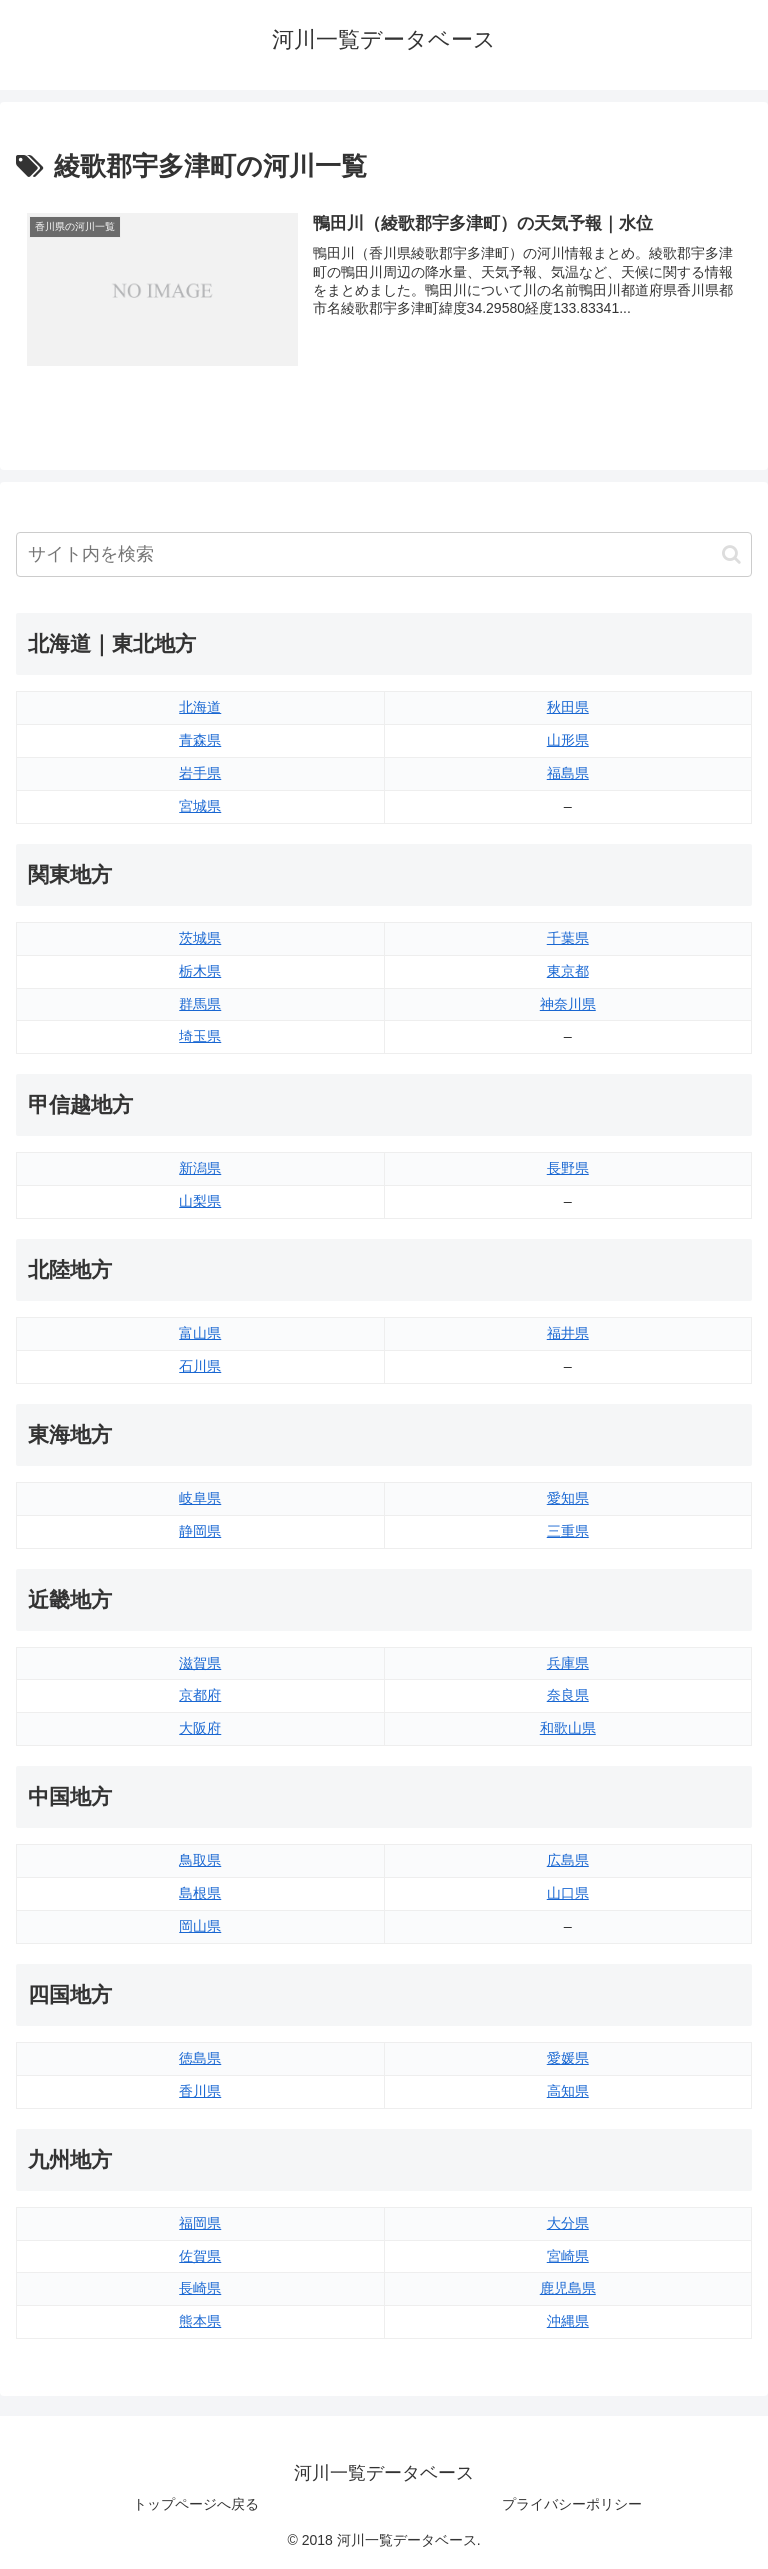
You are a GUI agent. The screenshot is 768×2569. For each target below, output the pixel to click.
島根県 (200, 1893)
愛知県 (568, 1498)
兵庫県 (568, 1663)
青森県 (200, 740)
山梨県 (200, 1201)
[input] (384, 554)
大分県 (568, 2223)
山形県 (568, 740)
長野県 (568, 1168)
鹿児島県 (568, 2289)
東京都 (568, 971)
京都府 (200, 1696)
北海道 (200, 707)
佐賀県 (200, 2256)
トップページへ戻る (196, 2505)
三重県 (568, 1531)
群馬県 (200, 1004)
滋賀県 (200, 1663)
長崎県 (200, 2289)
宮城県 (200, 806)
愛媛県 (568, 2058)
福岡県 (200, 2223)
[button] (731, 554)
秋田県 (568, 707)
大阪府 (200, 1728)
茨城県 (200, 938)
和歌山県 (568, 1728)
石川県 (200, 1366)
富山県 (200, 1333)
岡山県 (200, 1926)
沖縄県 (568, 2321)
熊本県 (200, 2321)
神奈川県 (568, 1004)
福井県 (568, 1333)
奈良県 (568, 1696)
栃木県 (200, 971)
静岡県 (200, 1531)
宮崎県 (568, 2256)
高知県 (568, 2091)
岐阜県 (200, 1498)
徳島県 (200, 2058)
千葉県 (568, 938)
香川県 (200, 2091)
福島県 (568, 773)
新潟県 (200, 1168)
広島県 (568, 1860)
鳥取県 (200, 1860)
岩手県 (200, 773)
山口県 (568, 1893)
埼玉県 (200, 1037)
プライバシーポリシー (572, 2505)
